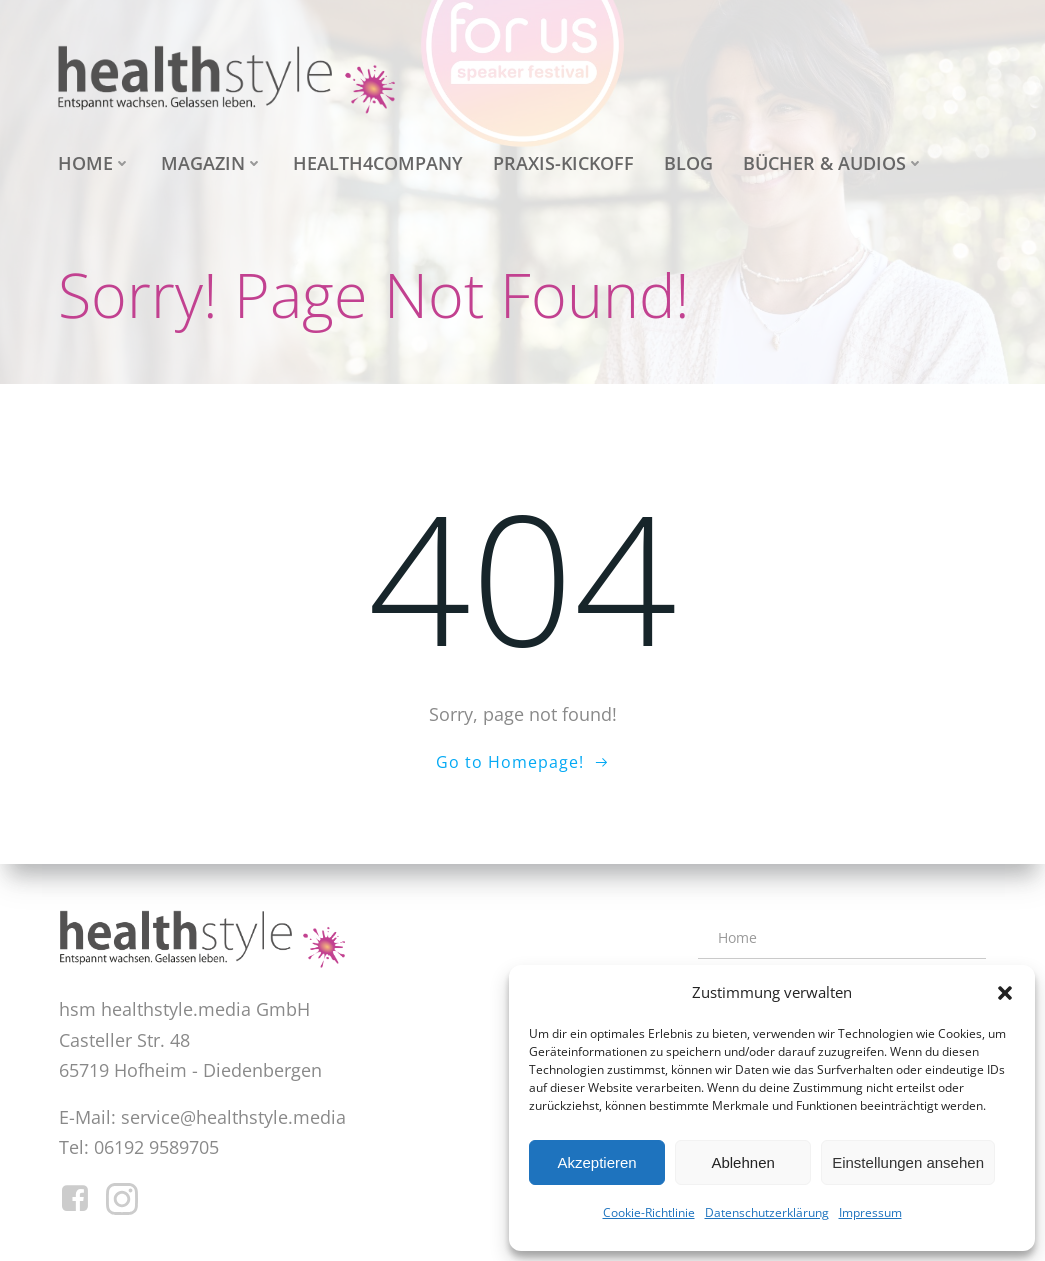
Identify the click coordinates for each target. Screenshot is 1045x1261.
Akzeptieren (596, 1162)
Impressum (870, 1212)
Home (94, 163)
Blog (688, 163)
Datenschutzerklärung (767, 1212)
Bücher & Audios (833, 163)
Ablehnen (742, 1162)
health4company (378, 163)
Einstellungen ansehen (908, 1162)
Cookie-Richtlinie (649, 1212)
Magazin (212, 163)
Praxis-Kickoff (563, 163)
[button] (1005, 993)
